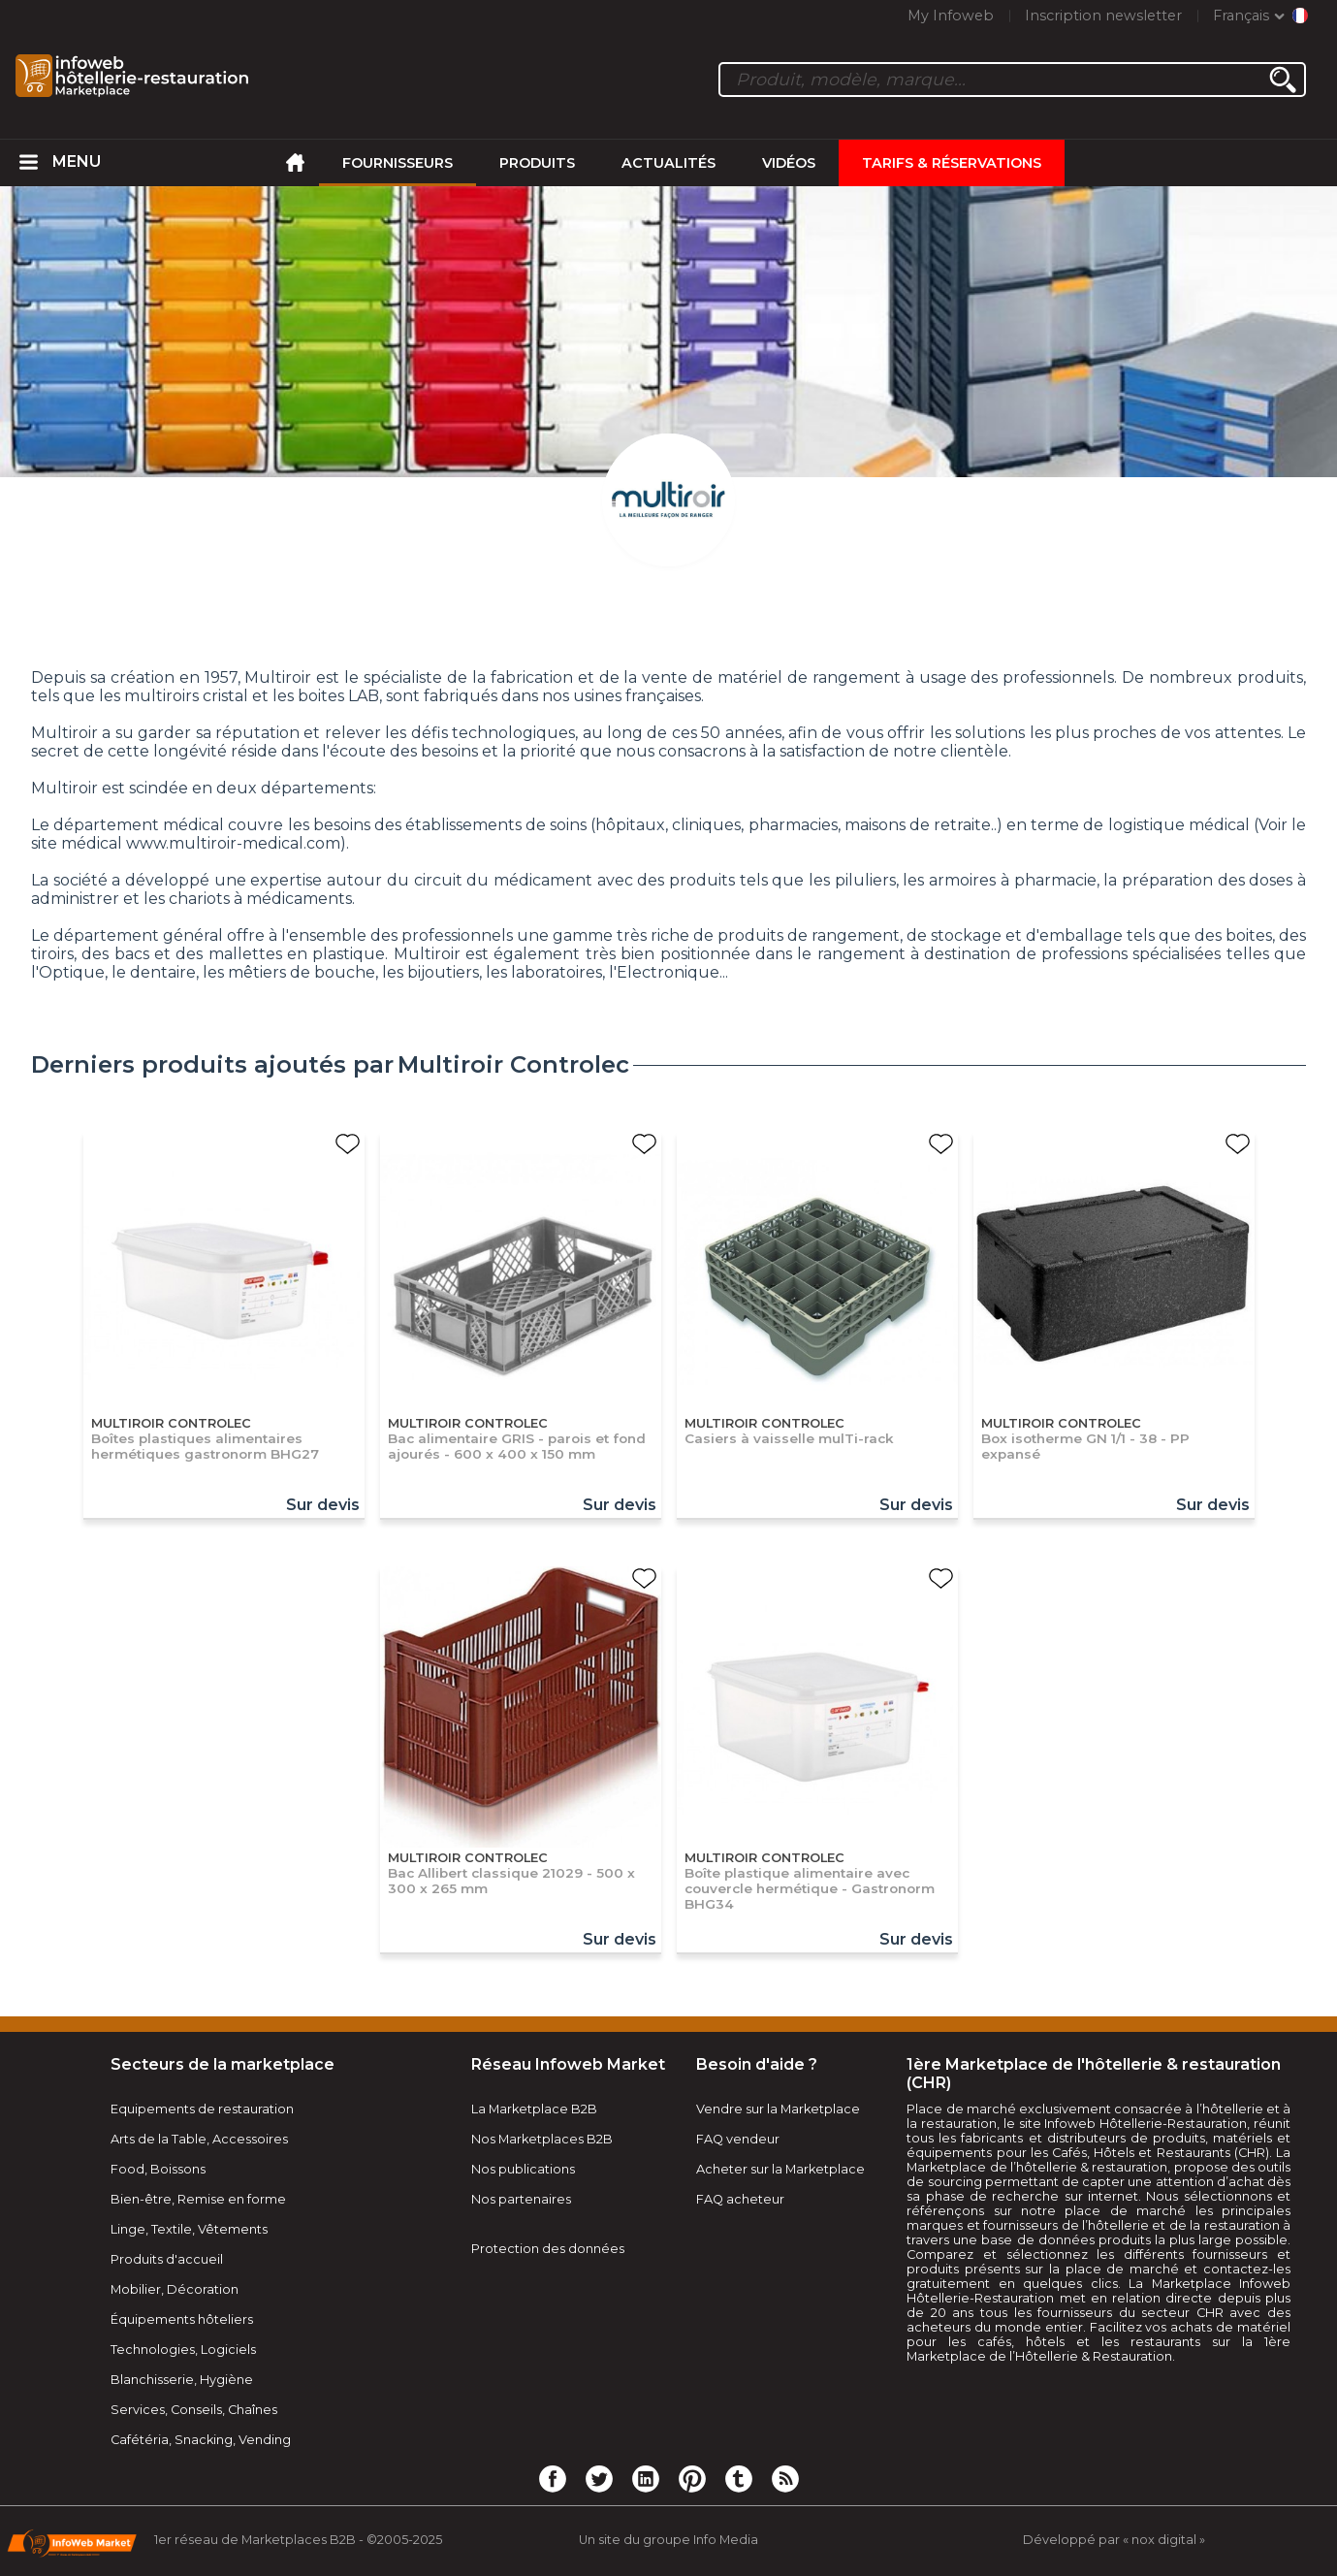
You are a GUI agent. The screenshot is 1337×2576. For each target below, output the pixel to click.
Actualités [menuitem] (668, 163)
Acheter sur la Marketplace (780, 2169)
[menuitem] (29, 163)
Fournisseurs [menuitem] (397, 163)
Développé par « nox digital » (1114, 2539)
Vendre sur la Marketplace (778, 2109)
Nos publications (523, 2169)
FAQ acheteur (740, 2199)
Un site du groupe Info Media (668, 2539)
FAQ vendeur (738, 2139)
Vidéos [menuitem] (788, 163)
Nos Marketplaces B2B (542, 2139)
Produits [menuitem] (537, 163)
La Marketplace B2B (534, 2109)
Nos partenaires (521, 2199)
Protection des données (547, 2248)
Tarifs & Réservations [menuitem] (951, 163)
